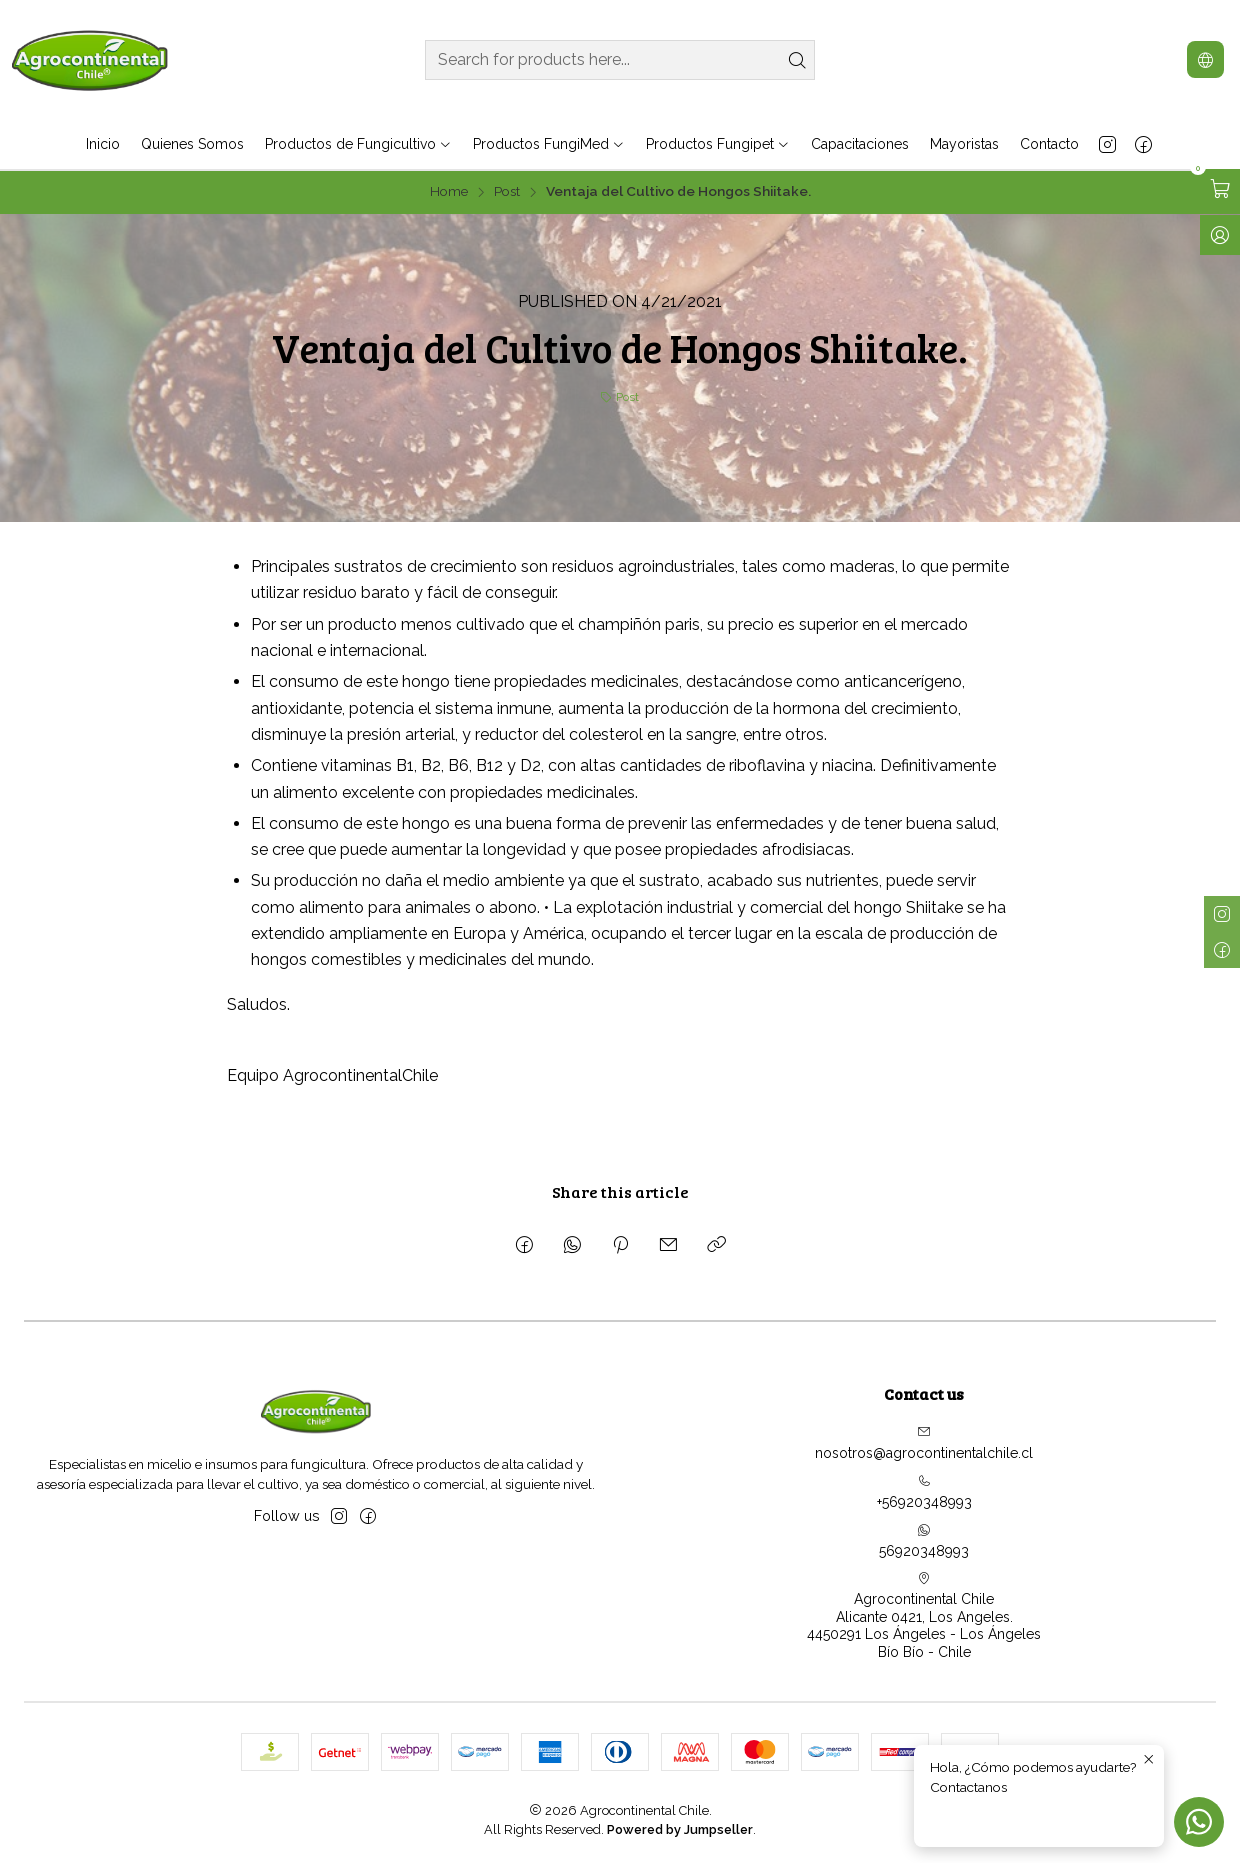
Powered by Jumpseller (680, 1829)
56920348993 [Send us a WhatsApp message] (924, 1541)
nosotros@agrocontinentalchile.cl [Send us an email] (924, 1443)
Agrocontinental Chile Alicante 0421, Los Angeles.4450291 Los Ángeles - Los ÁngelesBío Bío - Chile (924, 1615)
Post (507, 192)
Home (449, 192)
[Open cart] (1220, 189)
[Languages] (1205, 59)
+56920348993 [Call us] (924, 1492)
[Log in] (1220, 235)
